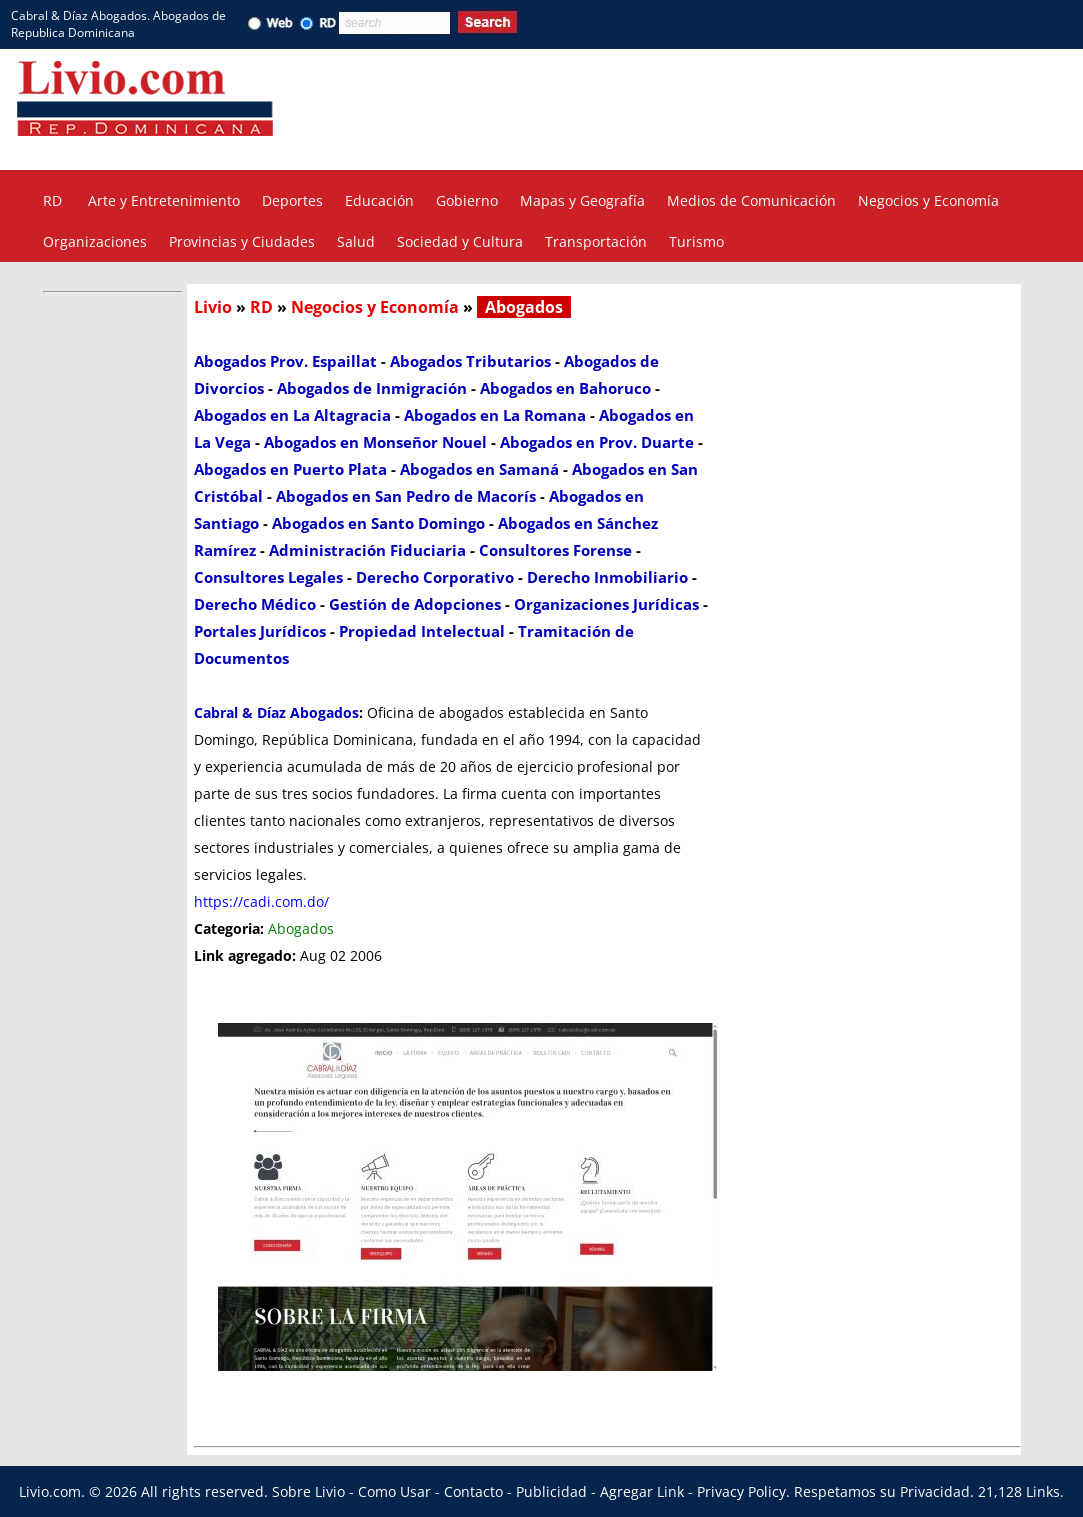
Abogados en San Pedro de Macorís (406, 496)
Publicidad (551, 1491)
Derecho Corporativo (435, 577)
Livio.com (50, 1491)
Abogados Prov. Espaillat (285, 361)
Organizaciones (95, 241)
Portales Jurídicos (260, 631)
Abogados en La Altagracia (292, 415)
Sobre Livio (308, 1491)
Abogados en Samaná (479, 469)
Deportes (292, 200)
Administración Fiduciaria (367, 550)
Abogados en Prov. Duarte (597, 442)
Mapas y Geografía (582, 200)
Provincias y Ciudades (242, 241)
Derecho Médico (255, 604)
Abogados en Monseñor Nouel (375, 442)
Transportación (596, 241)
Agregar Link (642, 1491)
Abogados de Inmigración (372, 388)
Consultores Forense (555, 550)
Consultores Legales (268, 577)
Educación (379, 200)
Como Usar (394, 1491)
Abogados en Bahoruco (565, 388)
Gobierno (467, 200)
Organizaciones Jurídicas (606, 604)
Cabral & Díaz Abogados (276, 712)
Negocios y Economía (928, 200)
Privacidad (935, 1491)
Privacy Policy (741, 1491)
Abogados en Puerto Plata (290, 469)
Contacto (473, 1491)
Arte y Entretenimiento (164, 200)
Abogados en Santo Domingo (378, 523)
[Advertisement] (779, 108)
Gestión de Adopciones (415, 604)
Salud (356, 241)
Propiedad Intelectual (422, 631)
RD (52, 200)
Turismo (696, 241)
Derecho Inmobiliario (607, 577)
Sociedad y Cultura (460, 241)
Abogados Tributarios (470, 361)
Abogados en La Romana (495, 415)
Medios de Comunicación (751, 200)
